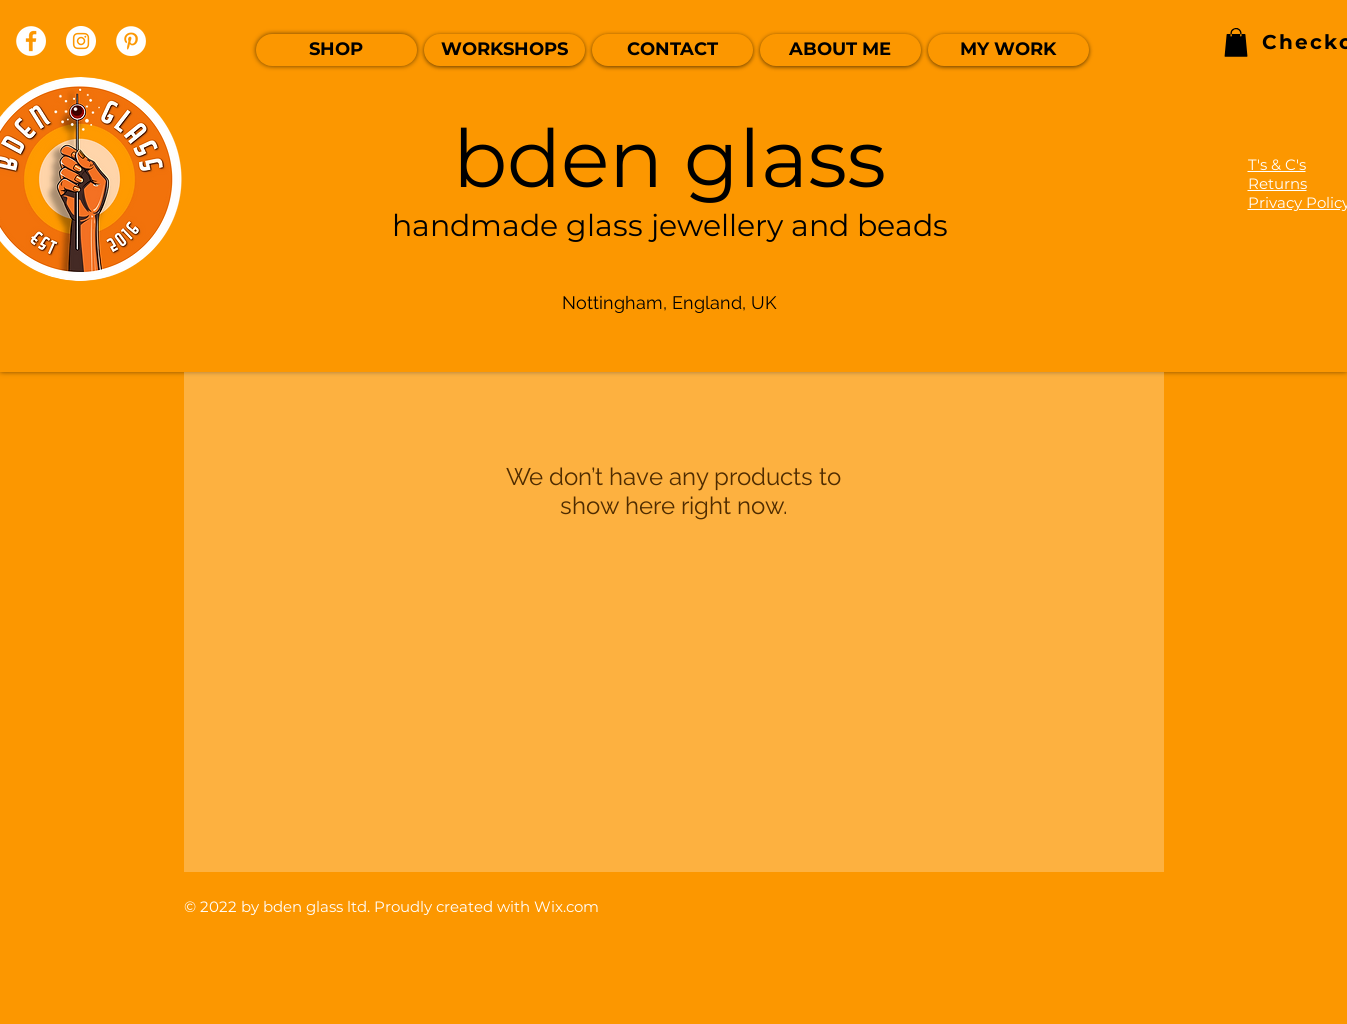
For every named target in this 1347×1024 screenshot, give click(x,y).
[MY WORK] (1008, 50)
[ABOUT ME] (840, 50)
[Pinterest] (131, 41)
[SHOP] (336, 50)
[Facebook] (31, 41)
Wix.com (566, 906)
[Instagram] (81, 41)
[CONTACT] (672, 50)
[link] (1236, 42)
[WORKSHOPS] (504, 50)
